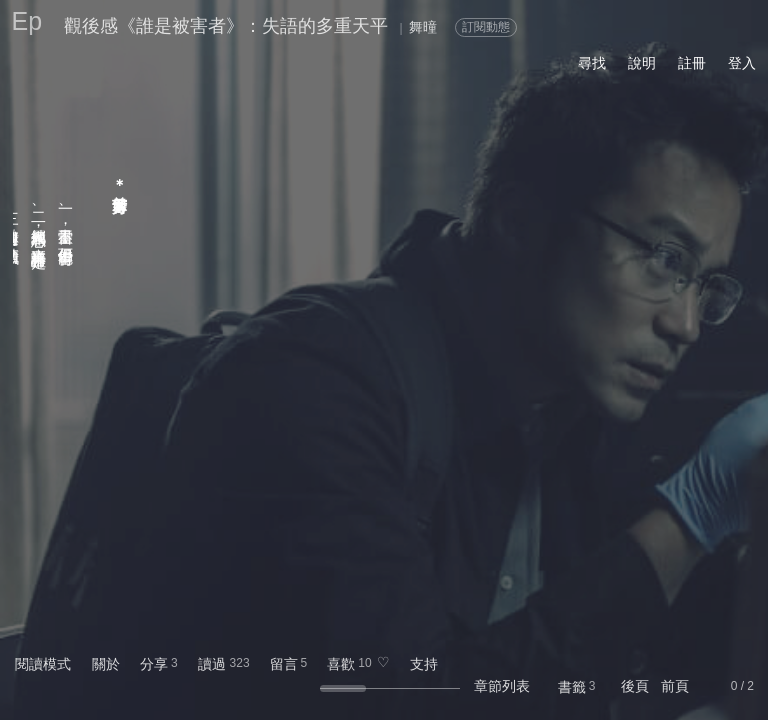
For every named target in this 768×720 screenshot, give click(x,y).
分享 (154, 664)
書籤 (572, 687)
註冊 (692, 63)
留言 (284, 664)
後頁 (635, 686)
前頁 (675, 686)
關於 (106, 664)
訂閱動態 (486, 27)
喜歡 (341, 664)
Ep (27, 21)
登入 (742, 63)
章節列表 (502, 686)
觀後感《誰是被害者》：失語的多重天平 (226, 26)
